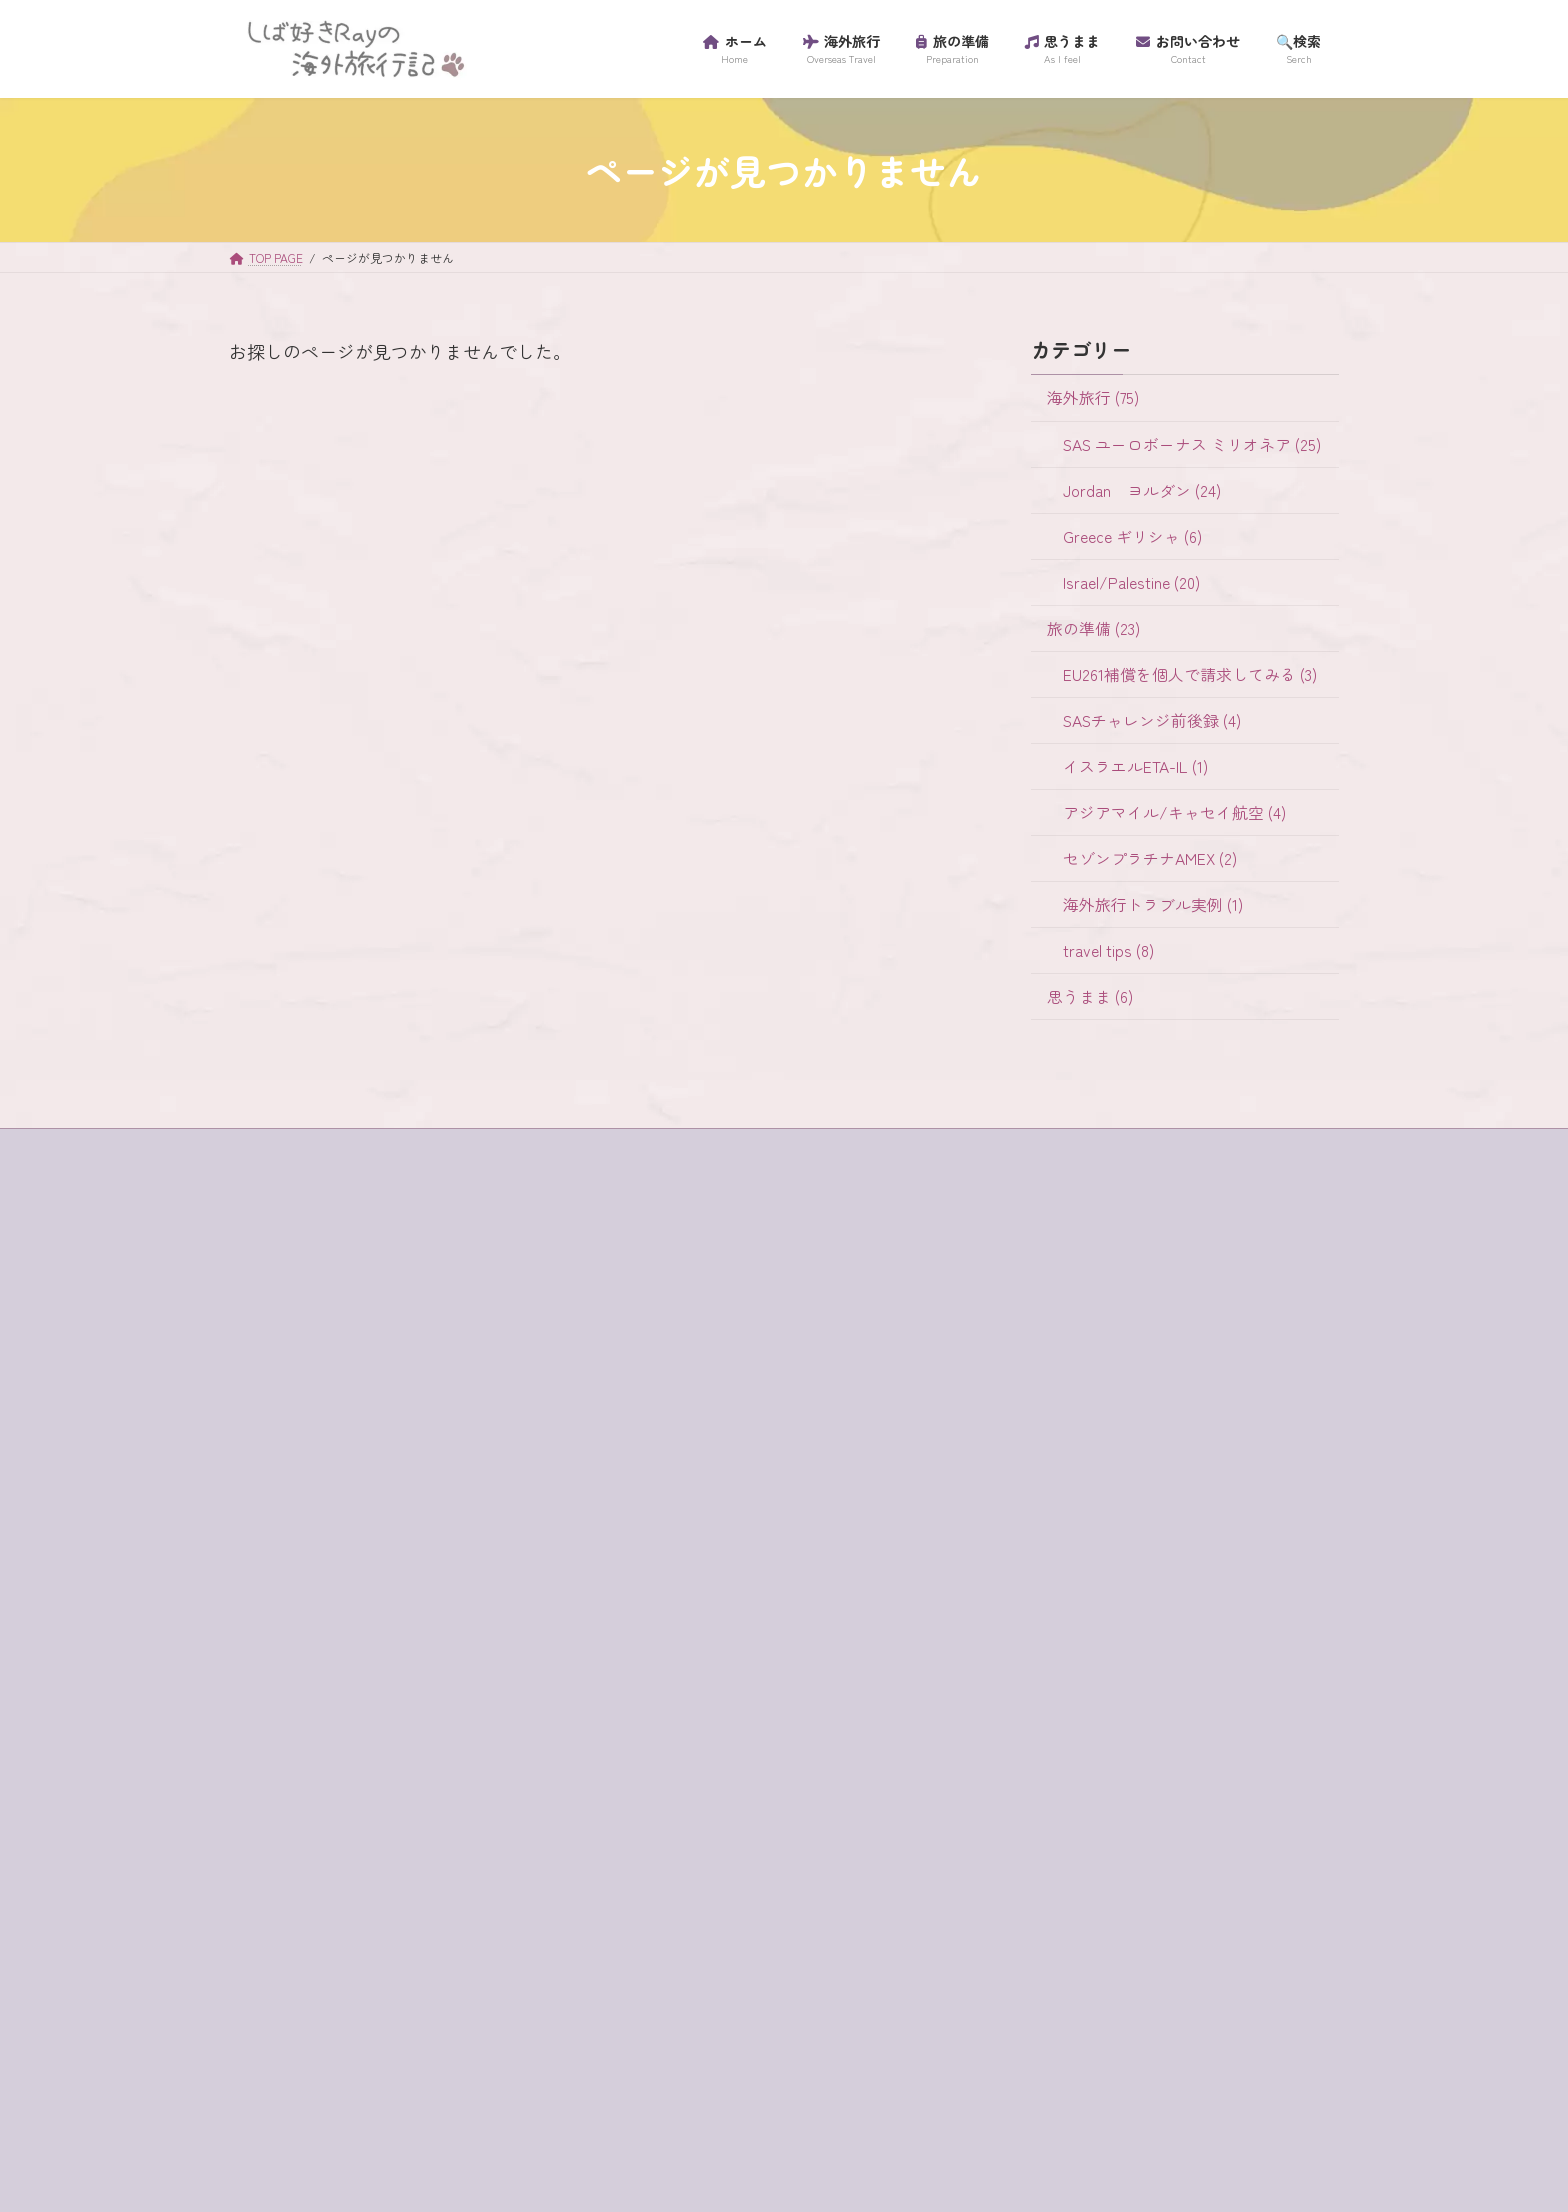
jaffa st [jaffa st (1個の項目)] (437, 1583)
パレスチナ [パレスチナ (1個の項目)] (281, 1951)
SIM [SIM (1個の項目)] (257, 1617)
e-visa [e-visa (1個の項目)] (391, 1550)
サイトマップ (286, 1357)
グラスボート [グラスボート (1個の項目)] (432, 1750)
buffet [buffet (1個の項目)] (323, 1550)
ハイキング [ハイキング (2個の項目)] (512, 1917)
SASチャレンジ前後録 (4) (1152, 720)
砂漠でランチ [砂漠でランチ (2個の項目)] (404, 2084)
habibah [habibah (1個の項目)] (359, 1583)
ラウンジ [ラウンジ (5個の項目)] (274, 2017)
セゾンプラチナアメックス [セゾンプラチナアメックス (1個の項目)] (330, 1851)
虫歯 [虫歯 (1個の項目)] (491, 2084)
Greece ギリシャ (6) (1132, 535)
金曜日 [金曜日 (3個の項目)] (355, 2118)
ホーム (268, 1322)
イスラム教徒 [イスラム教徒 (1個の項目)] (418, 1650)
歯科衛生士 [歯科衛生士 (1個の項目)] (484, 2051)
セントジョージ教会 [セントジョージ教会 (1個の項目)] (309, 1884)
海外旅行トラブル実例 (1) (1153, 904)
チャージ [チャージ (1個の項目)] (432, 1884)
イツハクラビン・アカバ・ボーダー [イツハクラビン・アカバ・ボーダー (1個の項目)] (358, 1684)
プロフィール (286, 1426)
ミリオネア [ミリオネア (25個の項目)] (383, 1984)
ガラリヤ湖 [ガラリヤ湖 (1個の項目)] (281, 1717)
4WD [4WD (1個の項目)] (259, 1550)
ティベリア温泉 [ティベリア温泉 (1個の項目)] (295, 1917)
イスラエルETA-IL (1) (1135, 766)
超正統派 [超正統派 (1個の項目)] (274, 2118)
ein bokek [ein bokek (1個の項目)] (274, 1583)
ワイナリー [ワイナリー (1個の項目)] (383, 2051)
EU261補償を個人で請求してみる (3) (1190, 673)
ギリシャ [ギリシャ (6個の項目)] (477, 1717)
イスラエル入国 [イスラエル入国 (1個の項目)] (295, 1650)
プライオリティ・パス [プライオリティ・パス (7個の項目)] (491, 1951)
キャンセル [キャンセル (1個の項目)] (383, 1717)
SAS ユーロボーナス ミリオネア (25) (1192, 443)
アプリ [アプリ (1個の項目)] (425, 1617)
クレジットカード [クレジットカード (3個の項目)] (302, 1750)
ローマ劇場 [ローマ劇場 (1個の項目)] (281, 2051)
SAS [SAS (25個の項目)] (503, 1583)
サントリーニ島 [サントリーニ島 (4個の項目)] (397, 1784)
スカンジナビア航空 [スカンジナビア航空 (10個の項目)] (309, 1817)
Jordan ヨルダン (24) (1142, 489)
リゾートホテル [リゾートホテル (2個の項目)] (484, 2017)
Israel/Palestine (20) (1131, 581)
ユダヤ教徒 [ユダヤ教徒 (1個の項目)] (484, 1984)
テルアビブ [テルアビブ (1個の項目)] (411, 1917)
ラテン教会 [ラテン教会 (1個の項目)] (369, 2017)
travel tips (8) (1108, 950)
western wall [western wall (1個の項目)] (336, 1617)
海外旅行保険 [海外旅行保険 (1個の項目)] (288, 2084)
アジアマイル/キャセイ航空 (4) (1174, 812)
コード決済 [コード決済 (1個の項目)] (281, 1784)
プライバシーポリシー (311, 1392)
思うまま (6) (1090, 996)
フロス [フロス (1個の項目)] (369, 1951)
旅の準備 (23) (1093, 627)
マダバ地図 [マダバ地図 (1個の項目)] (281, 1984)
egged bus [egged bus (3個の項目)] (471, 1550)
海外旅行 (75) (1093, 397)
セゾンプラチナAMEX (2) (1150, 858)
